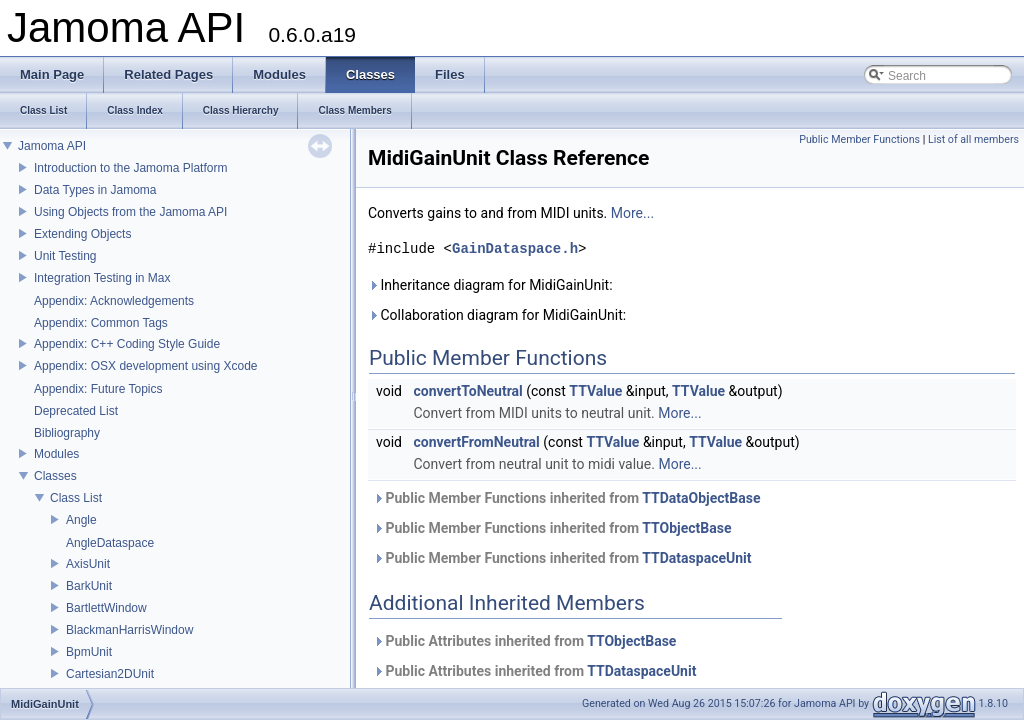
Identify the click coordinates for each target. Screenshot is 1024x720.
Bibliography (67, 433)
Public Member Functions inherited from (567, 498)
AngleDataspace (110, 543)
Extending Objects (82, 234)
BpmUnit (89, 652)
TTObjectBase (686, 528)
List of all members (973, 139)
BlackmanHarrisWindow (129, 630)
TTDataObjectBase (701, 498)
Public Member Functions (859, 139)
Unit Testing (65, 256)
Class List (76, 498)
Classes (55, 476)
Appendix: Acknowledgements (114, 301)
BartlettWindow (106, 608)
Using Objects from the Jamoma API (130, 212)
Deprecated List (76, 411)
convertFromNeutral (476, 442)
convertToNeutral (467, 391)
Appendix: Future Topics (98, 389)
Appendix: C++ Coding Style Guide (127, 344)
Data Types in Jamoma (95, 190)
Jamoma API (52, 146)
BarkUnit (89, 586)
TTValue (595, 391)
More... (632, 213)
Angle (81, 520)
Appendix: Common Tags (101, 323)
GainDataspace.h (515, 248)
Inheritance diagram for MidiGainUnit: (490, 285)
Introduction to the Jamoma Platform (130, 168)
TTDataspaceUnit (696, 558)
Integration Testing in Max (102, 278)
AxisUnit (88, 564)
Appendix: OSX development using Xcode (145, 366)
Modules (56, 454)
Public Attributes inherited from (524, 641)
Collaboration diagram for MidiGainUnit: (497, 315)
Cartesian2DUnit (110, 674)
